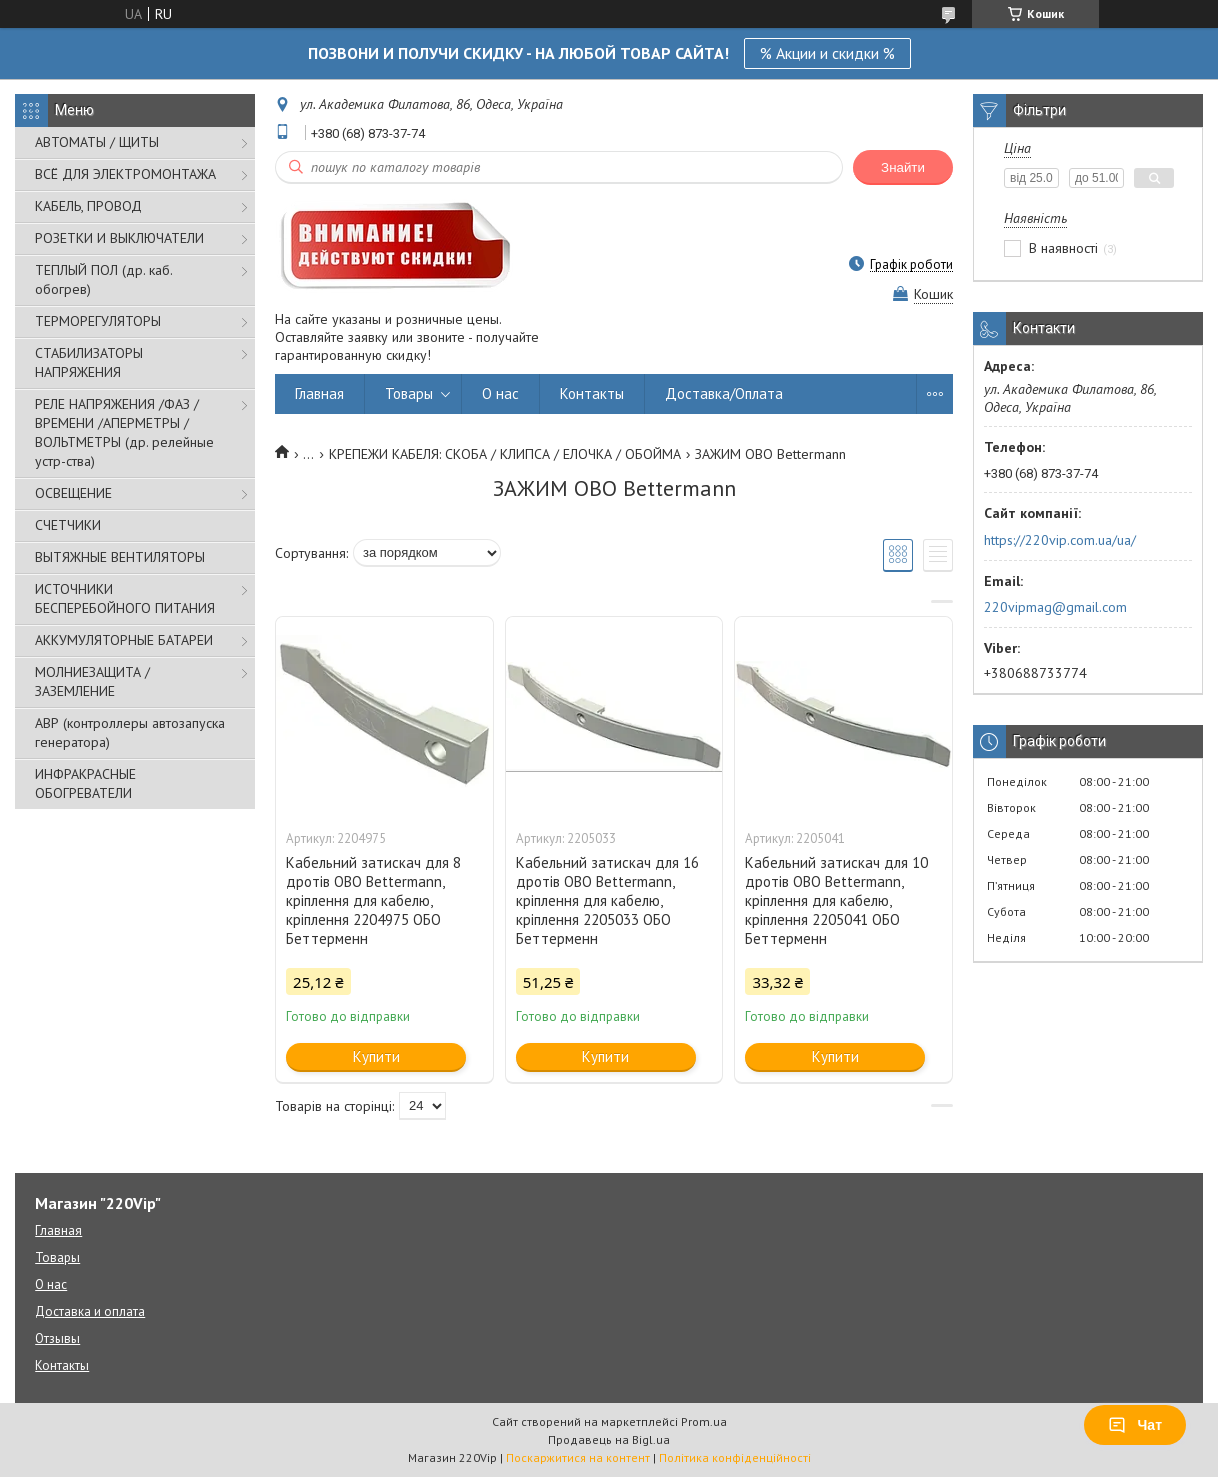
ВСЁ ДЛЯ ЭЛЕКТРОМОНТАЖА (125, 174)
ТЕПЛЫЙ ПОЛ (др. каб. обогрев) (103, 279)
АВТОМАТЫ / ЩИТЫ (97, 142)
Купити (376, 1056)
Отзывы (57, 1338)
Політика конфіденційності (735, 1457)
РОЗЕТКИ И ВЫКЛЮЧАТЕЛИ (119, 238)
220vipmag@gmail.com (1055, 607)
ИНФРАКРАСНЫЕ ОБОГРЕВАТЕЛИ (85, 783)
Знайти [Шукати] (903, 167)
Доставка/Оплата (724, 393)
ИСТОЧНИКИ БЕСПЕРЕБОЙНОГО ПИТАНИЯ (125, 598)
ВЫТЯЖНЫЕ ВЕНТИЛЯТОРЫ (120, 557)
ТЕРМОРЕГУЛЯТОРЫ (98, 321)
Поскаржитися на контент (578, 1457)
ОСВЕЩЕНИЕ (73, 493)
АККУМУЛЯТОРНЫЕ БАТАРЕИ (124, 640)
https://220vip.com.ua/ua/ (1060, 540)
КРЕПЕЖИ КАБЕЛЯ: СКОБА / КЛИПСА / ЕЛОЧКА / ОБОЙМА (505, 454)
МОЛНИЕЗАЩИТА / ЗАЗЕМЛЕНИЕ (92, 681)
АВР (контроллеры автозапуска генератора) (130, 732)
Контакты (592, 393)
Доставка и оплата (90, 1311)
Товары (409, 393)
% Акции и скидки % (827, 53)
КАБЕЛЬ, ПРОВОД (88, 206)
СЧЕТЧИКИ (68, 525)
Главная (319, 393)
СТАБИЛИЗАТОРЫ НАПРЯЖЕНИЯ (89, 362)
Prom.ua (704, 1421)
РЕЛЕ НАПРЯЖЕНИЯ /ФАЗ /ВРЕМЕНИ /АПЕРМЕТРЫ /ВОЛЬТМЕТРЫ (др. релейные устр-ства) (124, 432)
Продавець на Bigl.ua (609, 1439)
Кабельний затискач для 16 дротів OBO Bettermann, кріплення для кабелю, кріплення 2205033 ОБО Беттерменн (607, 900)
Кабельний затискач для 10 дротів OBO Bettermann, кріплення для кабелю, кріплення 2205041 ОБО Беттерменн (836, 900)
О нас (500, 393)
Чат (1135, 1425)
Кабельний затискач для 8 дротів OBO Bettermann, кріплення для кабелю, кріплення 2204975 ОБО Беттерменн (373, 900)
